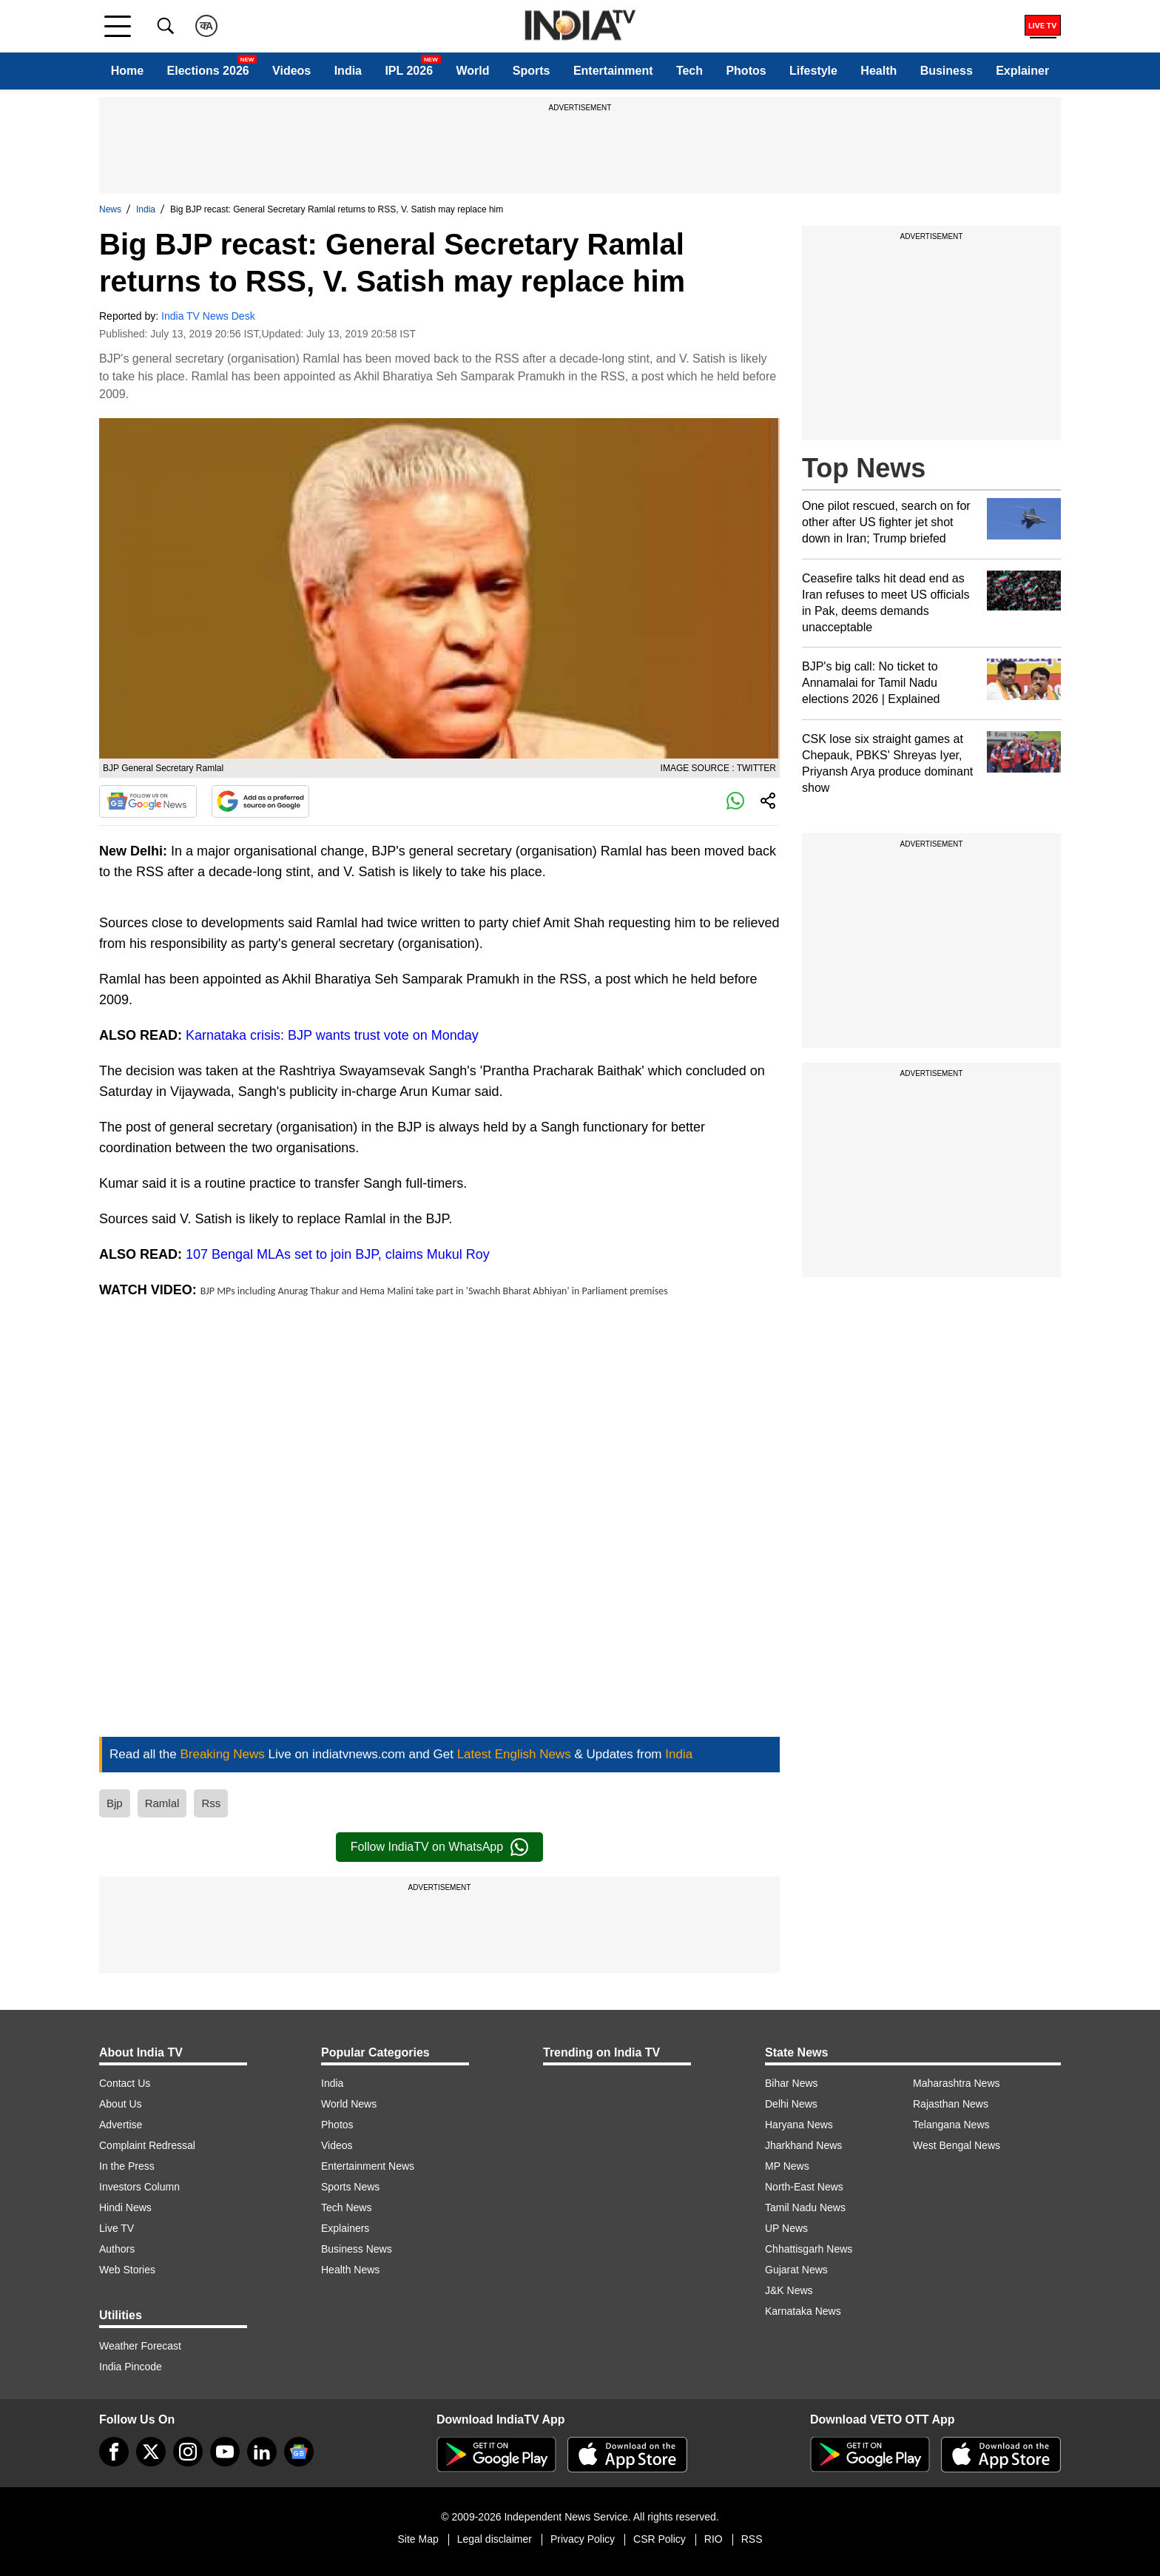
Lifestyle (813, 70)
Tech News (346, 2207)
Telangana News (951, 2125)
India (348, 70)
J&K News (789, 2290)
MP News (787, 2166)
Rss (210, 1803)
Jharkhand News (803, 2145)
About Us (120, 2104)
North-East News (804, 2187)
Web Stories (127, 2270)
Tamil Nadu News (805, 2207)
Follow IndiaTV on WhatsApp (439, 1847)
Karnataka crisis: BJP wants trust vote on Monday (332, 1035)
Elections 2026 (208, 70)
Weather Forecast (140, 2346)
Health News (350, 2270)
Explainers (345, 2228)
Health (878, 70)
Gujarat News (796, 2270)
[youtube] (225, 2451)
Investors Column (139, 2187)
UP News (786, 2228)
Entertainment (613, 70)
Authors (117, 2249)
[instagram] (188, 2451)
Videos (291, 70)
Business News (356, 2249)
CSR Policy (659, 2539)
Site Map (417, 2539)
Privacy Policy (582, 2539)
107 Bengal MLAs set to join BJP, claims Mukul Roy (338, 1254)
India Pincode (130, 2366)
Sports (531, 70)
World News (349, 2104)
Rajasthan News (950, 2104)
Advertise (120, 2125)
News (110, 209)
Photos (746, 70)
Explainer (1022, 70)
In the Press (127, 2166)
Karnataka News (803, 2311)
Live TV (116, 2228)
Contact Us (124, 2083)
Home (127, 70)
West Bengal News (956, 2145)
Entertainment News (367, 2166)
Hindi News (125, 2207)
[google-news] (299, 2451)
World (472, 70)
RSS (752, 2539)
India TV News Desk (208, 316)
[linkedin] (262, 2451)
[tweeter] (151, 2451)
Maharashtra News (956, 2083)
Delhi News (791, 2104)
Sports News (350, 2187)
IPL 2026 (409, 70)
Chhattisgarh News (808, 2249)
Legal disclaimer (494, 2539)
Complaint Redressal (147, 2145)
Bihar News (791, 2083)
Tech (689, 70)
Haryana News (799, 2125)
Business (946, 70)
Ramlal (162, 1803)
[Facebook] (114, 2451)
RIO (713, 2539)
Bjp (115, 1803)
